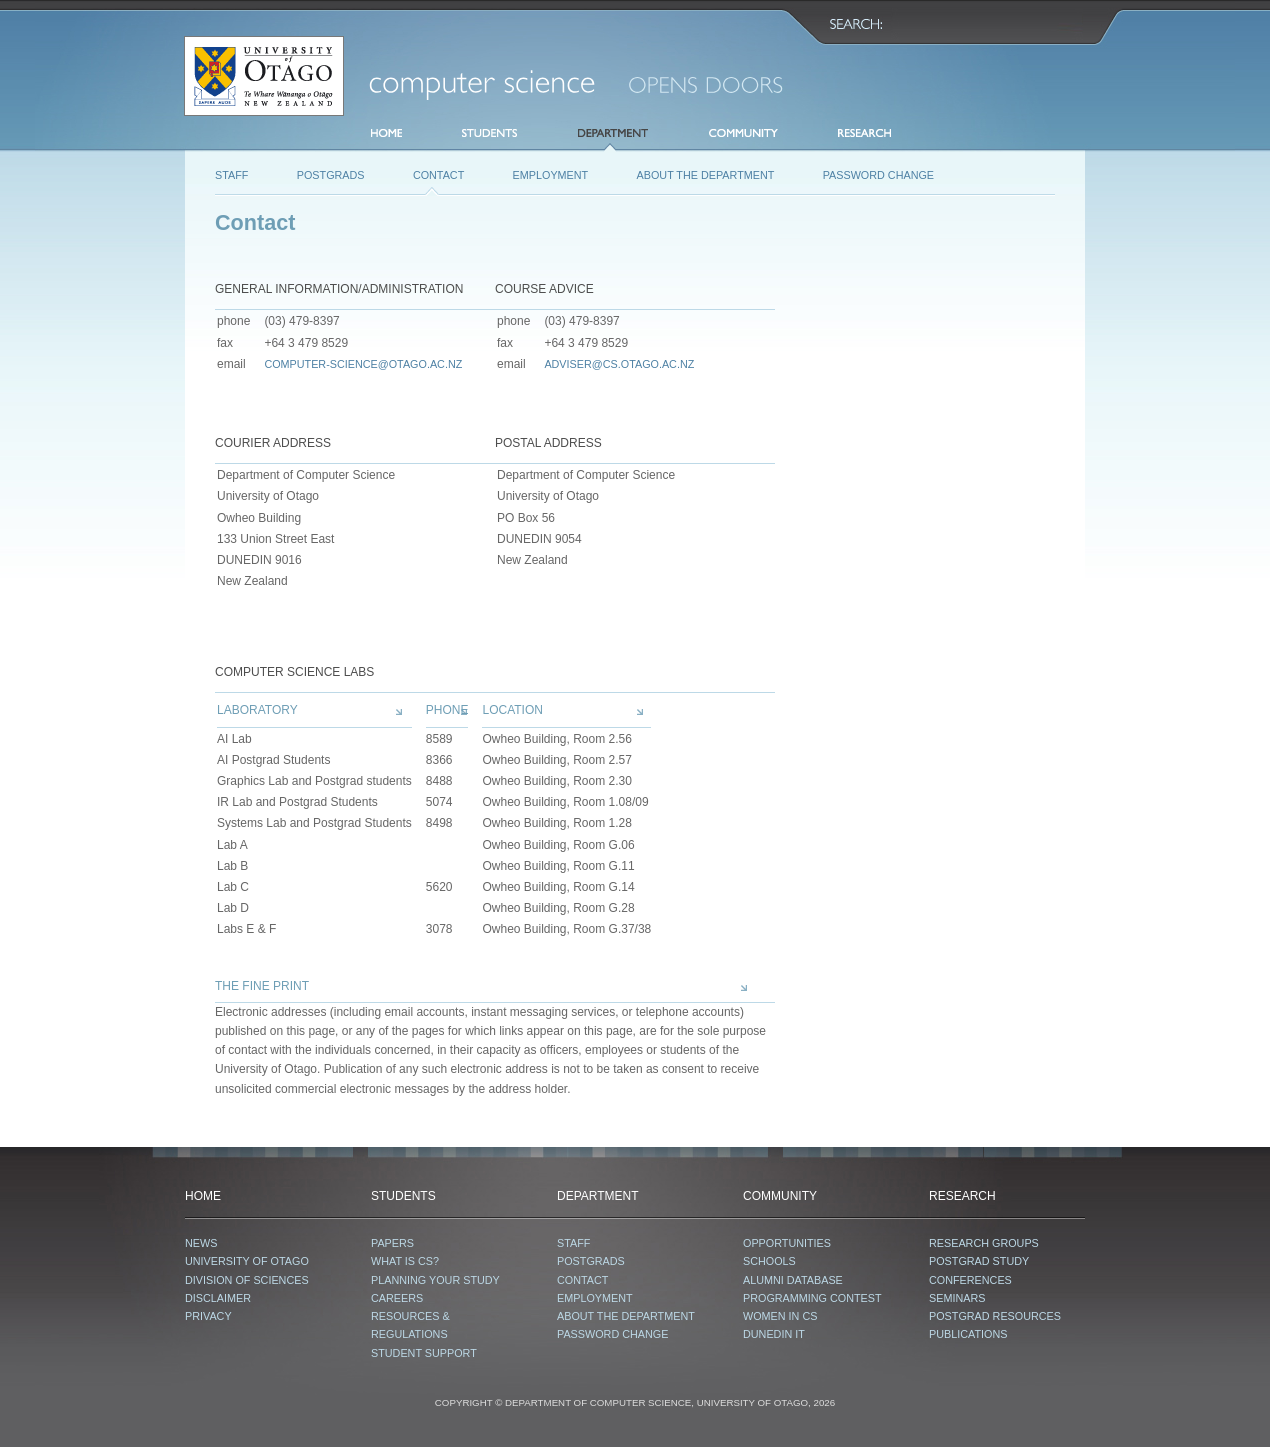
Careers (397, 1298)
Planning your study (435, 1280)
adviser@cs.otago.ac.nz (619, 364)
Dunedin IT (774, 1334)
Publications (968, 1334)
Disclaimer (218, 1298)
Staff (231, 175)
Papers (392, 1243)
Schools (769, 1261)
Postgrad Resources (995, 1316)
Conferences (970, 1280)
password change (878, 175)
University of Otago (247, 1261)
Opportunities (787, 1243)
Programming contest (812, 1298)
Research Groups (984, 1243)
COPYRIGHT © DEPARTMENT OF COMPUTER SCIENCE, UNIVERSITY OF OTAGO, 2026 (635, 1402)
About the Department (706, 175)
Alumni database (793, 1280)
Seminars (957, 1298)
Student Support (424, 1353)
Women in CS (780, 1316)
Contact (438, 175)
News (201, 1243)
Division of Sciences (247, 1280)
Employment (551, 175)
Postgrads (331, 175)
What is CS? (405, 1261)
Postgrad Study (979, 1261)
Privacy (208, 1316)
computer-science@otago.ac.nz (363, 364)
